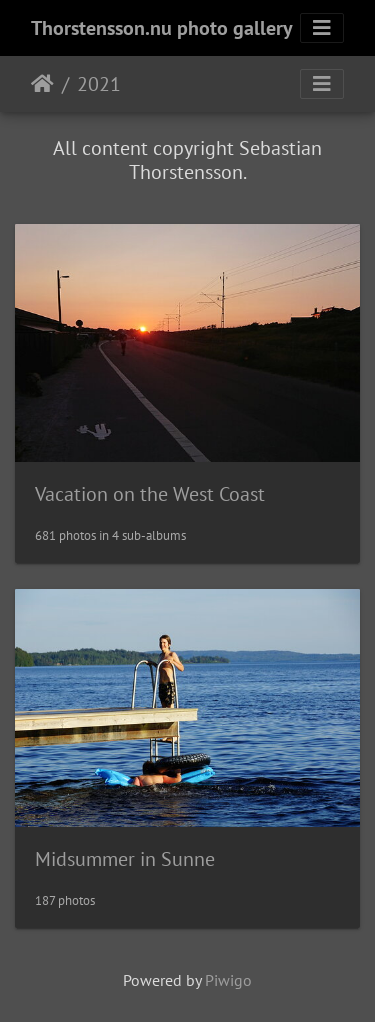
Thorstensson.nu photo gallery (162, 28)
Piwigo (228, 980)
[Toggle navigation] (322, 28)
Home (42, 84)
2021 (99, 84)
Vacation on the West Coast (150, 494)
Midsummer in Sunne (125, 859)
